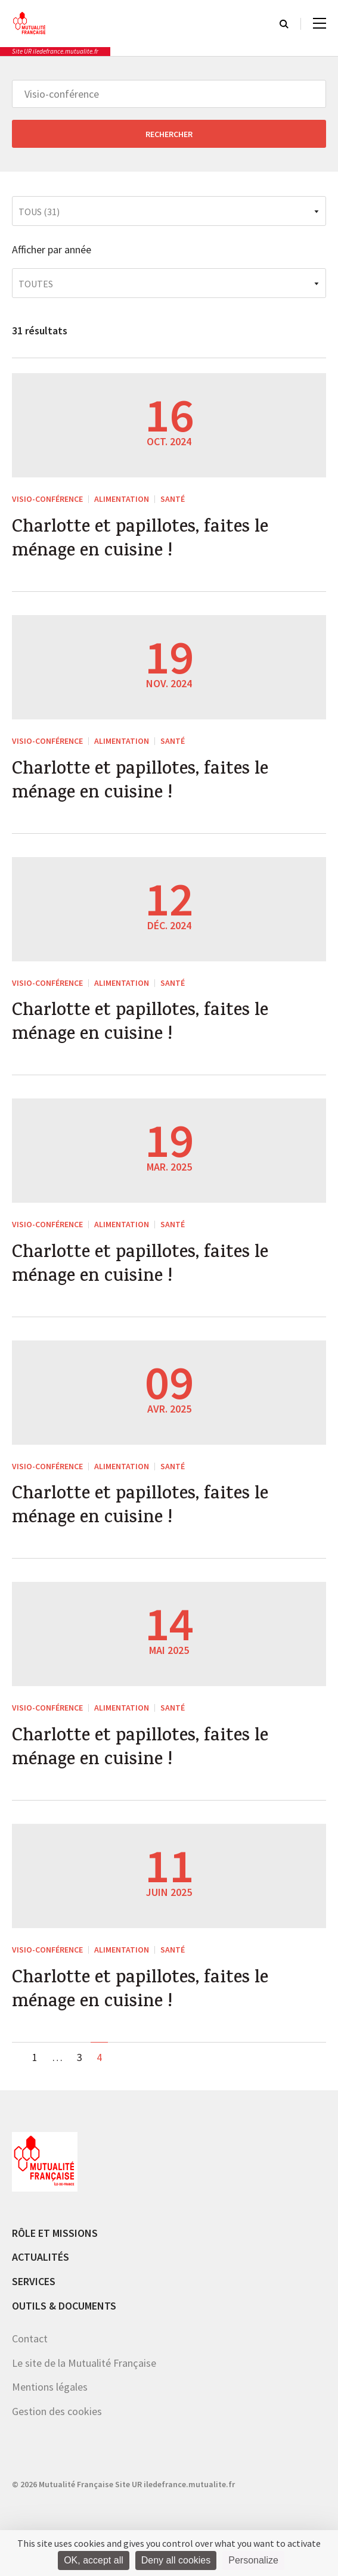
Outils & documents (64, 2306)
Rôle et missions (55, 2233)
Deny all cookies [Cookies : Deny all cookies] (176, 2560)
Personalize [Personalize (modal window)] (253, 2560)
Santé (172, 499)
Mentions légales (50, 2387)
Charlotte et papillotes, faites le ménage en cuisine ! (140, 540)
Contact (30, 2338)
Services (33, 2281)
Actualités (40, 2257)
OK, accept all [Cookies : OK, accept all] (93, 2560)
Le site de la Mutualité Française (84, 2363)
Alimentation (121, 499)
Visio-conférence (47, 499)
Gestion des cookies (57, 2411)
